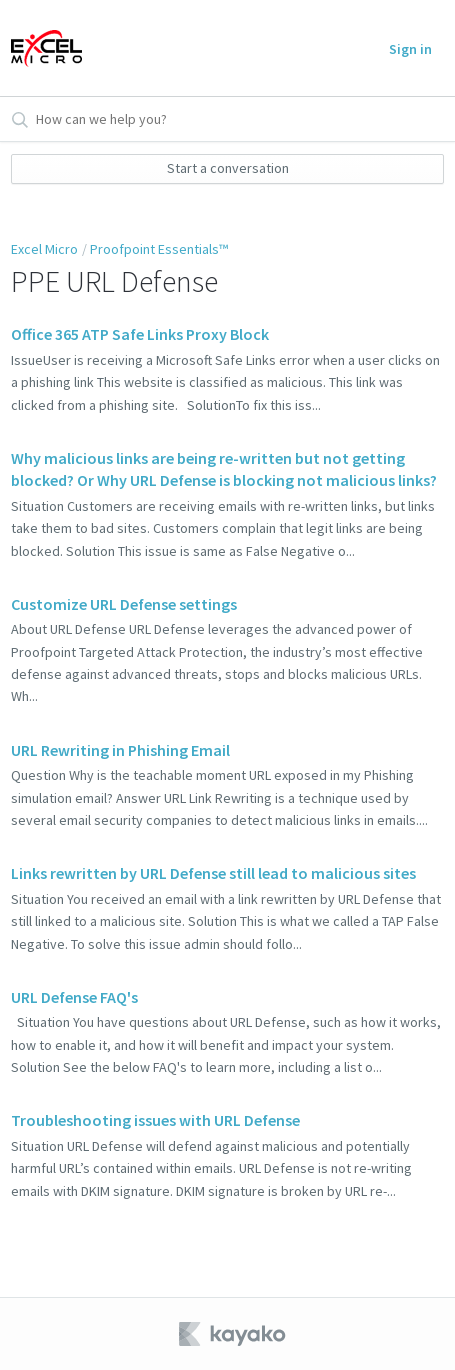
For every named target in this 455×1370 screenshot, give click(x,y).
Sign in (410, 49)
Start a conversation (228, 168)
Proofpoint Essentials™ (159, 249)
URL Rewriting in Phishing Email (120, 750)
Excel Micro (44, 249)
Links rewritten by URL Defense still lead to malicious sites (213, 873)
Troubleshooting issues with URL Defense (155, 1120)
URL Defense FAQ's (74, 997)
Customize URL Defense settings (124, 604)
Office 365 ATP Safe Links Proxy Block (140, 334)
